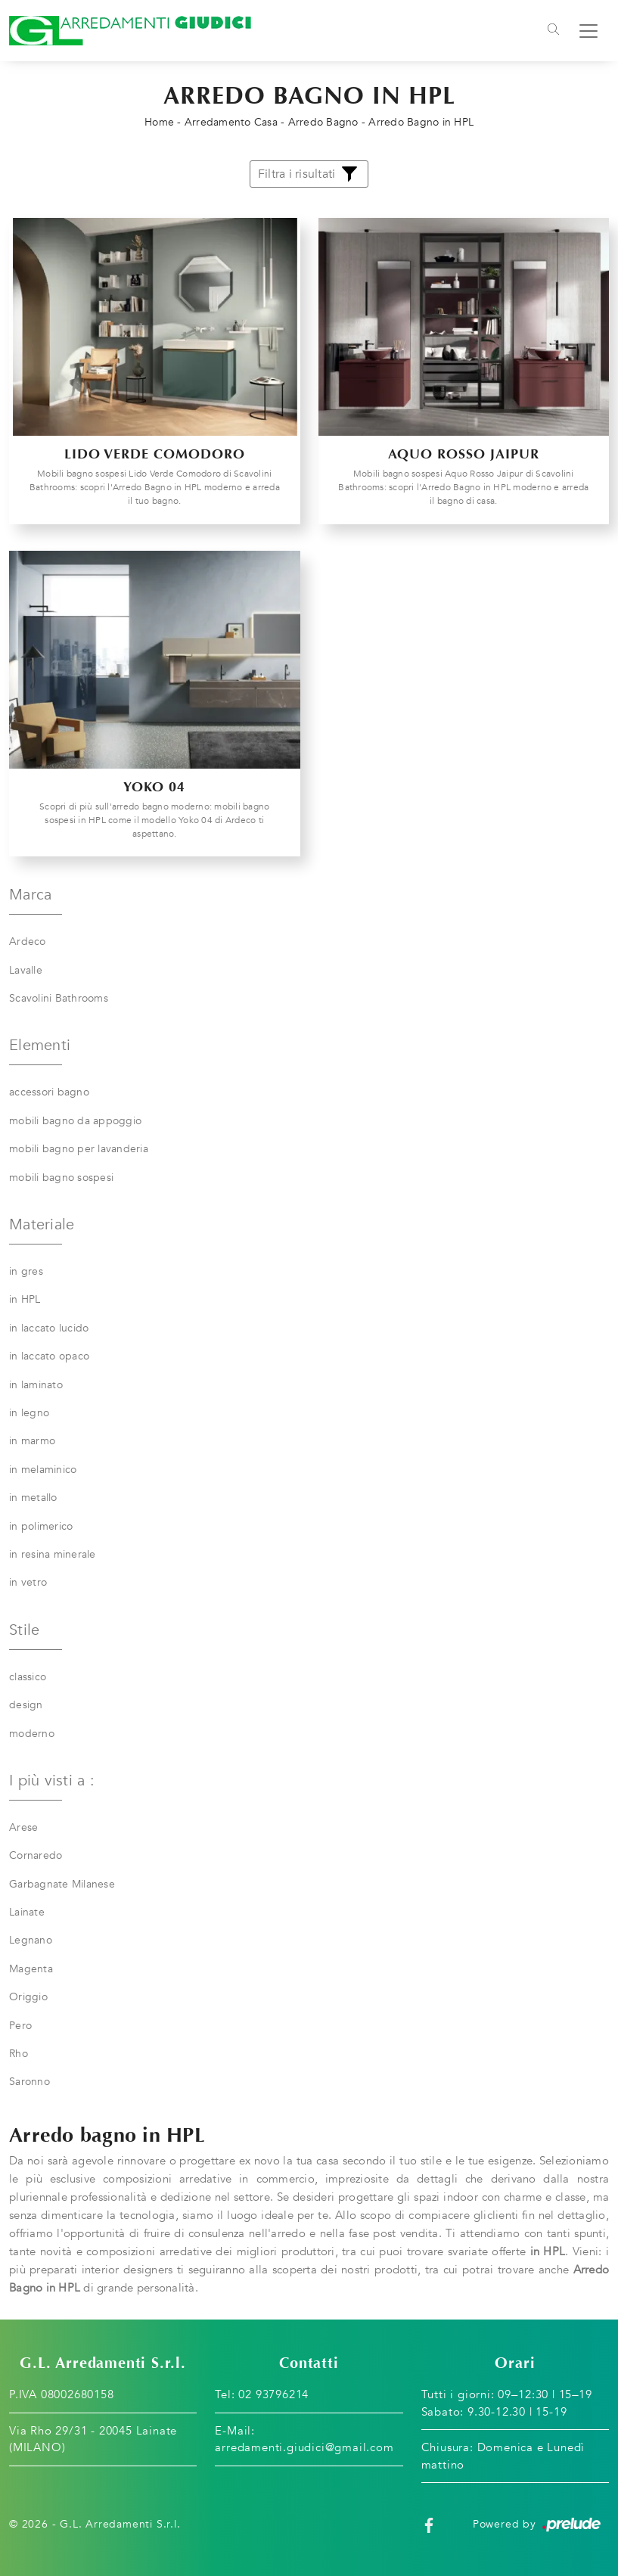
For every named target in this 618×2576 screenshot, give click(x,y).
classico (27, 1677)
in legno (29, 1413)
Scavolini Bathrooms (58, 998)
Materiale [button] (41, 1224)
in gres (26, 1271)
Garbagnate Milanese (62, 1884)
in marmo (32, 1441)
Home (159, 122)
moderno (31, 1733)
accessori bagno (49, 1092)
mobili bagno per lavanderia (78, 1149)
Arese (23, 1827)
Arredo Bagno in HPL (421, 122)
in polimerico (41, 1526)
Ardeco (27, 941)
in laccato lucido (49, 1328)
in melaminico (42, 1469)
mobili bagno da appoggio (75, 1121)
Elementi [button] (39, 1045)
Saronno (29, 2081)
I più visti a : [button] (52, 1780)
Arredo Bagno (323, 122)
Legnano (30, 1940)
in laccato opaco (49, 1356)
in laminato (36, 1385)
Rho (18, 2053)
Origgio (28, 1997)
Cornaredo (35, 1855)
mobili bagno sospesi (61, 1177)
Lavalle (25, 970)
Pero (20, 2025)
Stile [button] (24, 1630)
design (26, 1705)
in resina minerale (52, 1554)
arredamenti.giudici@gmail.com (304, 2447)
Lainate (27, 1912)
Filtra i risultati (309, 174)
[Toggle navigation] (553, 31)
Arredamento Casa (231, 122)
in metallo (33, 1497)
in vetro (28, 1582)
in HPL (25, 1299)
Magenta (31, 1969)
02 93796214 (273, 2394)
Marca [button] (30, 894)
